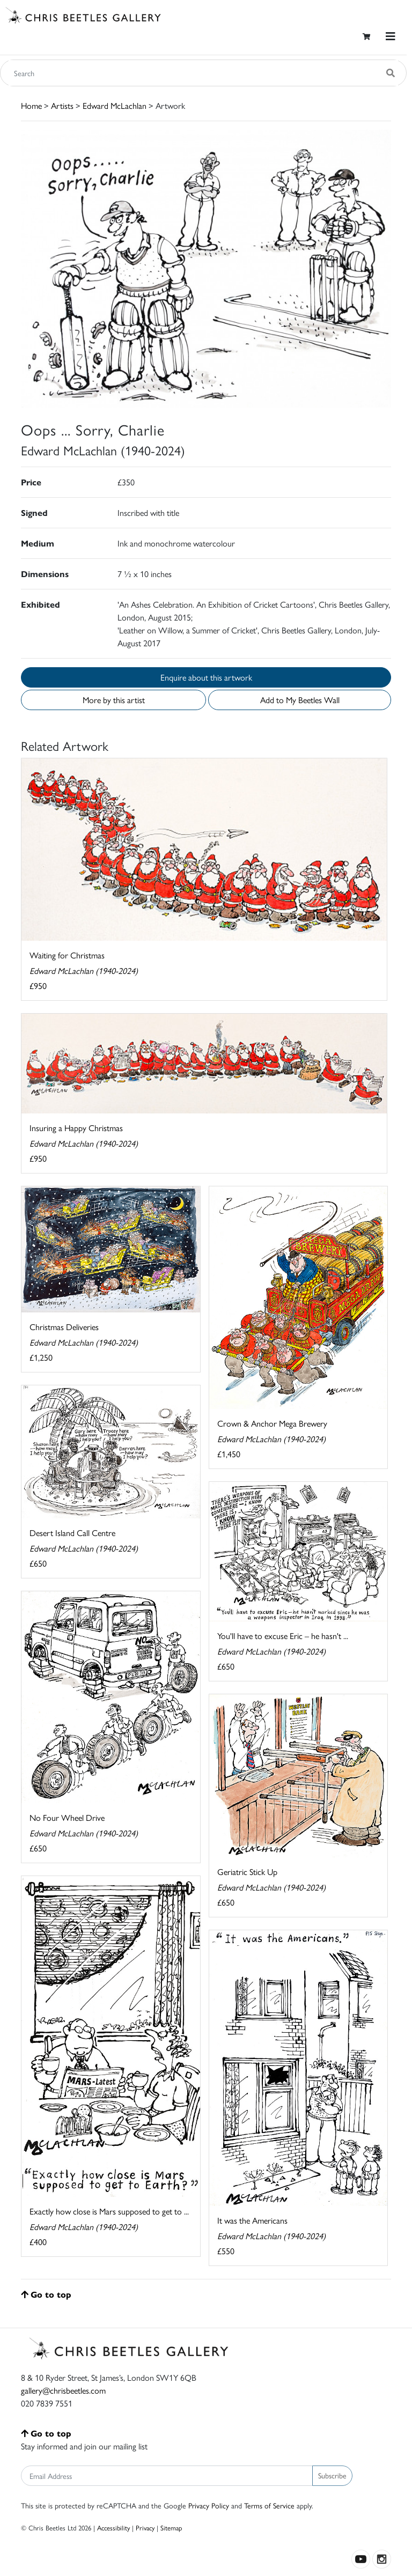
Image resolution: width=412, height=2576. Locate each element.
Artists (62, 105)
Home (31, 105)
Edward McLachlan (114, 105)
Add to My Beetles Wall (300, 699)
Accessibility (113, 2527)
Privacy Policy (208, 2505)
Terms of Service (269, 2505)
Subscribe (332, 2475)
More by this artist (114, 699)
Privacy (145, 2527)
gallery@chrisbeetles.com (63, 2390)
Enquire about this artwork (206, 677)
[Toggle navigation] (390, 36)
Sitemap (171, 2527)
